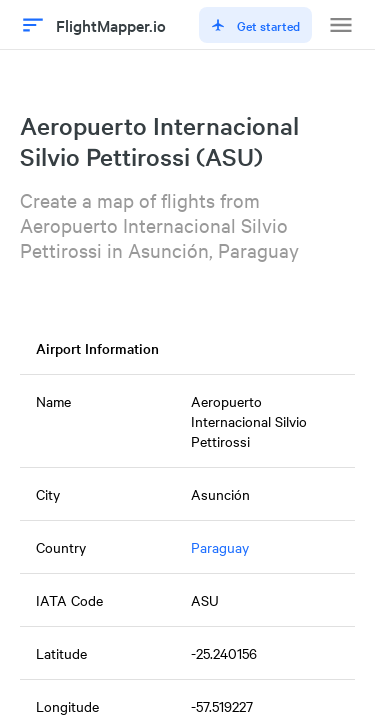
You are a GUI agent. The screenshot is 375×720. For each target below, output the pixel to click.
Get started (255, 25)
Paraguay (220, 547)
